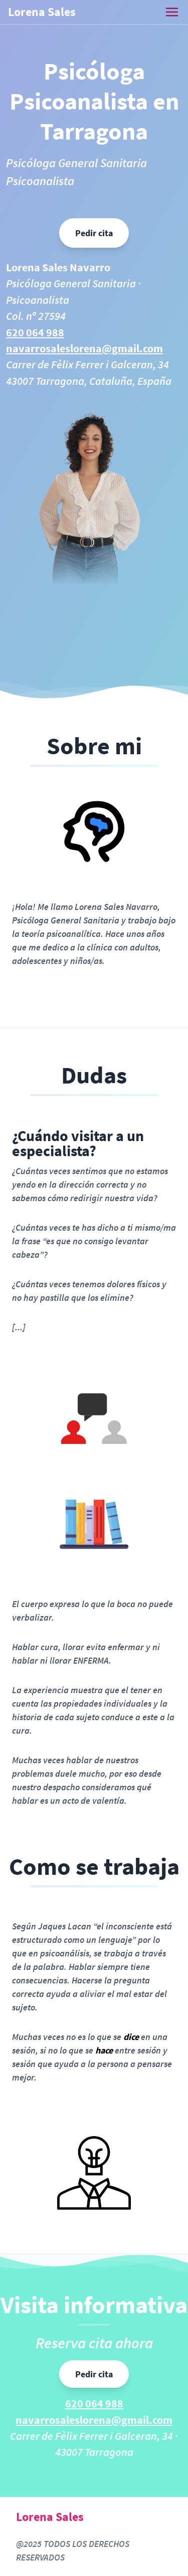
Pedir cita (94, 233)
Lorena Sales (42, 12)
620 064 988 (35, 332)
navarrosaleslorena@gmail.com (84, 348)
